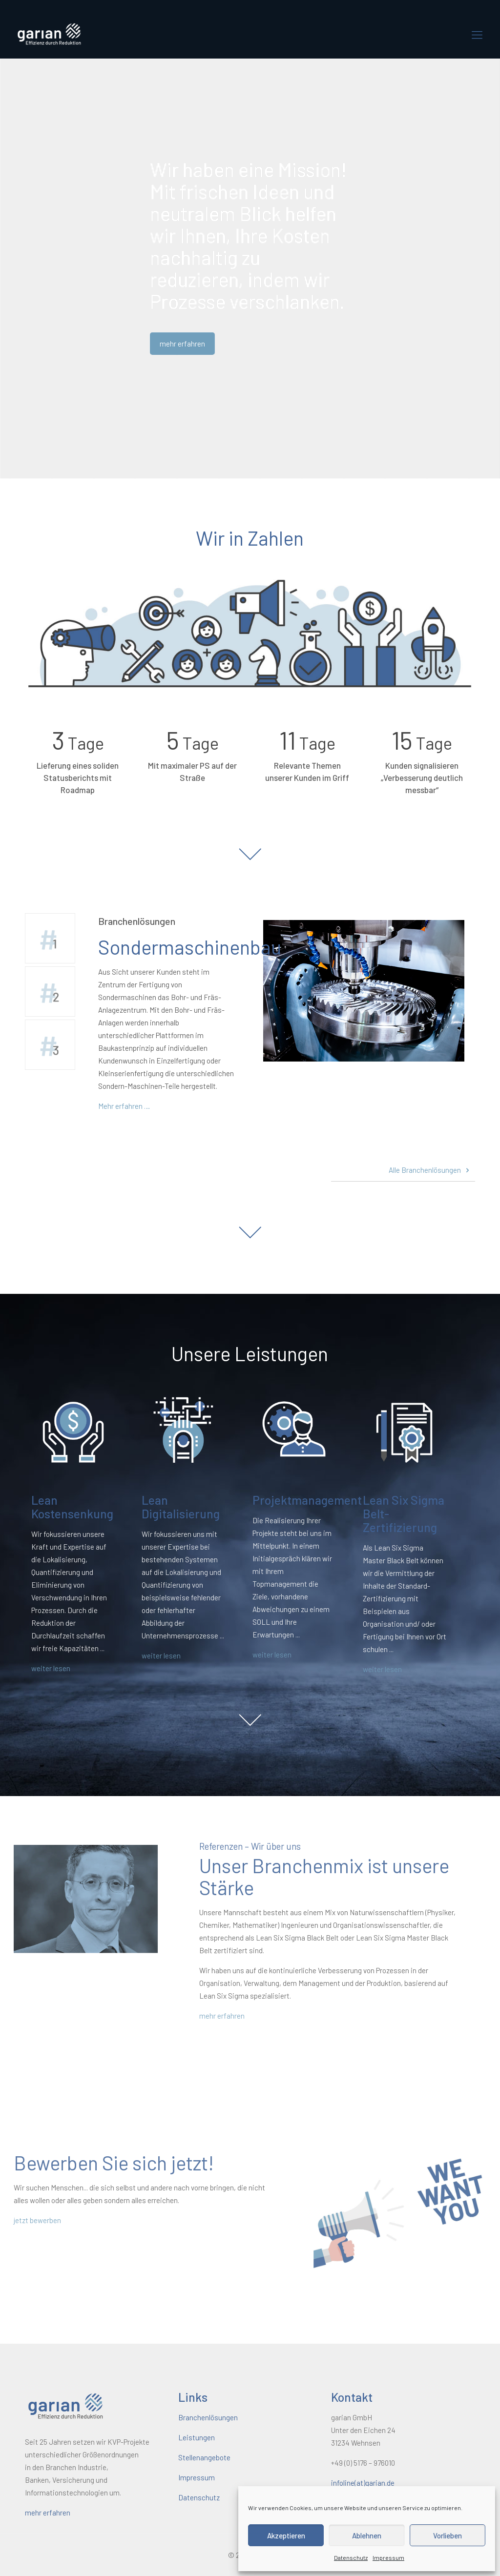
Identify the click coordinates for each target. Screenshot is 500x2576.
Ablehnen (366, 2535)
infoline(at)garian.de (363, 2482)
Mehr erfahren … (124, 1106)
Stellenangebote (204, 2457)
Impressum (388, 2557)
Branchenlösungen (208, 2417)
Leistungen (196, 2437)
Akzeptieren (286, 2535)
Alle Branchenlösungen (431, 1169)
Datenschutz (351, 2557)
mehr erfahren (296, 2015)
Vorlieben (447, 2535)
